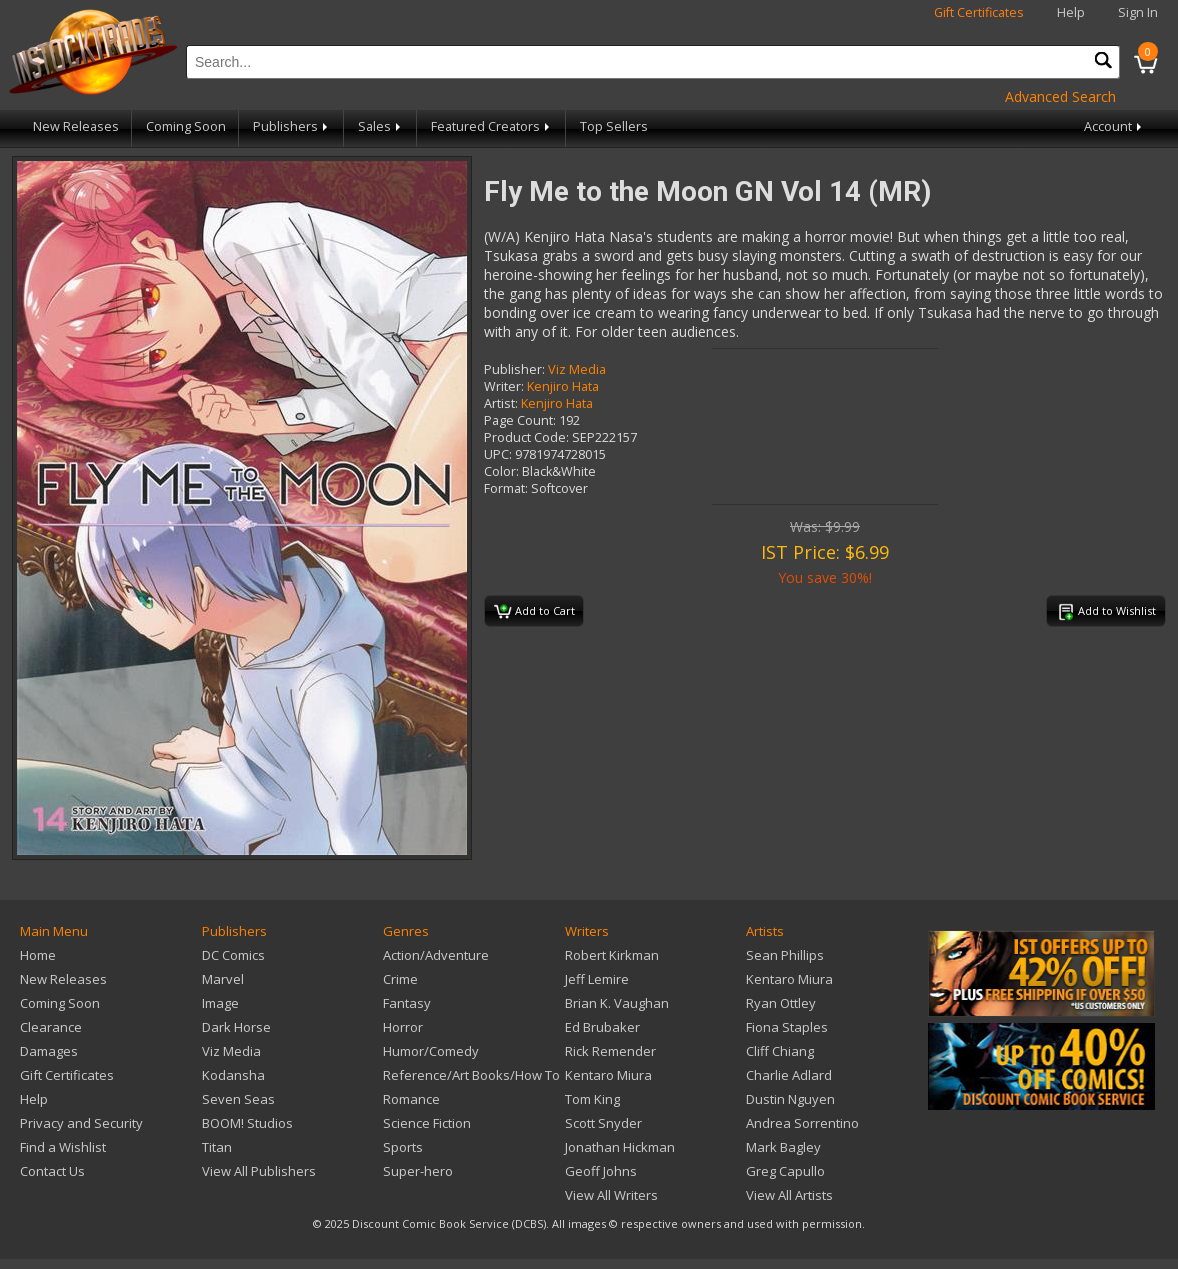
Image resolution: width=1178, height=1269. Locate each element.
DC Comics (233, 955)
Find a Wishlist (63, 1147)
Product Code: (526, 437)
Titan (217, 1147)
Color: (501, 471)
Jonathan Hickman (620, 1147)
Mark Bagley (783, 1147)
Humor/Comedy (431, 1051)
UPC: (498, 454)
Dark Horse (236, 1027)
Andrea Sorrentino (802, 1123)
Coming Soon (186, 126)
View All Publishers (259, 1171)
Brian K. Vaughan (617, 1003)
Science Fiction (427, 1123)
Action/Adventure (436, 955)
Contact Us (52, 1171)
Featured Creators (492, 126)
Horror (403, 1027)
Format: (506, 488)
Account (1114, 126)
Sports (403, 1147)
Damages (49, 1051)
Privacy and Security (81, 1123)
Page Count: (520, 420)
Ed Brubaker (602, 1027)
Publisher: (514, 369)
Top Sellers (614, 126)
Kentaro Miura (608, 1075)
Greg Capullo (785, 1171)
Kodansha (233, 1075)
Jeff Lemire (597, 979)
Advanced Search (1060, 96)
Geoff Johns (601, 1171)
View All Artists (789, 1195)
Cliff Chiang (780, 1051)
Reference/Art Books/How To (471, 1075)
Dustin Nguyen (790, 1099)
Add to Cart (534, 612)
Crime (400, 979)
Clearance (51, 1027)
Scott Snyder (603, 1123)
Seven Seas (238, 1099)
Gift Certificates (979, 12)
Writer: (504, 386)
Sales (381, 126)
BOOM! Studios (247, 1123)
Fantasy (407, 1003)
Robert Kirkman (612, 955)
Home (38, 955)
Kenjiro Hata (563, 386)
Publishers (292, 126)
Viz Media (577, 369)
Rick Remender (610, 1051)
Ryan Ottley (781, 1003)
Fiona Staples (787, 1027)
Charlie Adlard (789, 1075)
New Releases (76, 126)
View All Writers (611, 1195)
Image (220, 1003)
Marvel (223, 979)
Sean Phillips (785, 955)
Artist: (501, 403)
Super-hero (418, 1171)
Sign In (1138, 12)
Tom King (592, 1099)
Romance (411, 1099)
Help (1071, 12)
